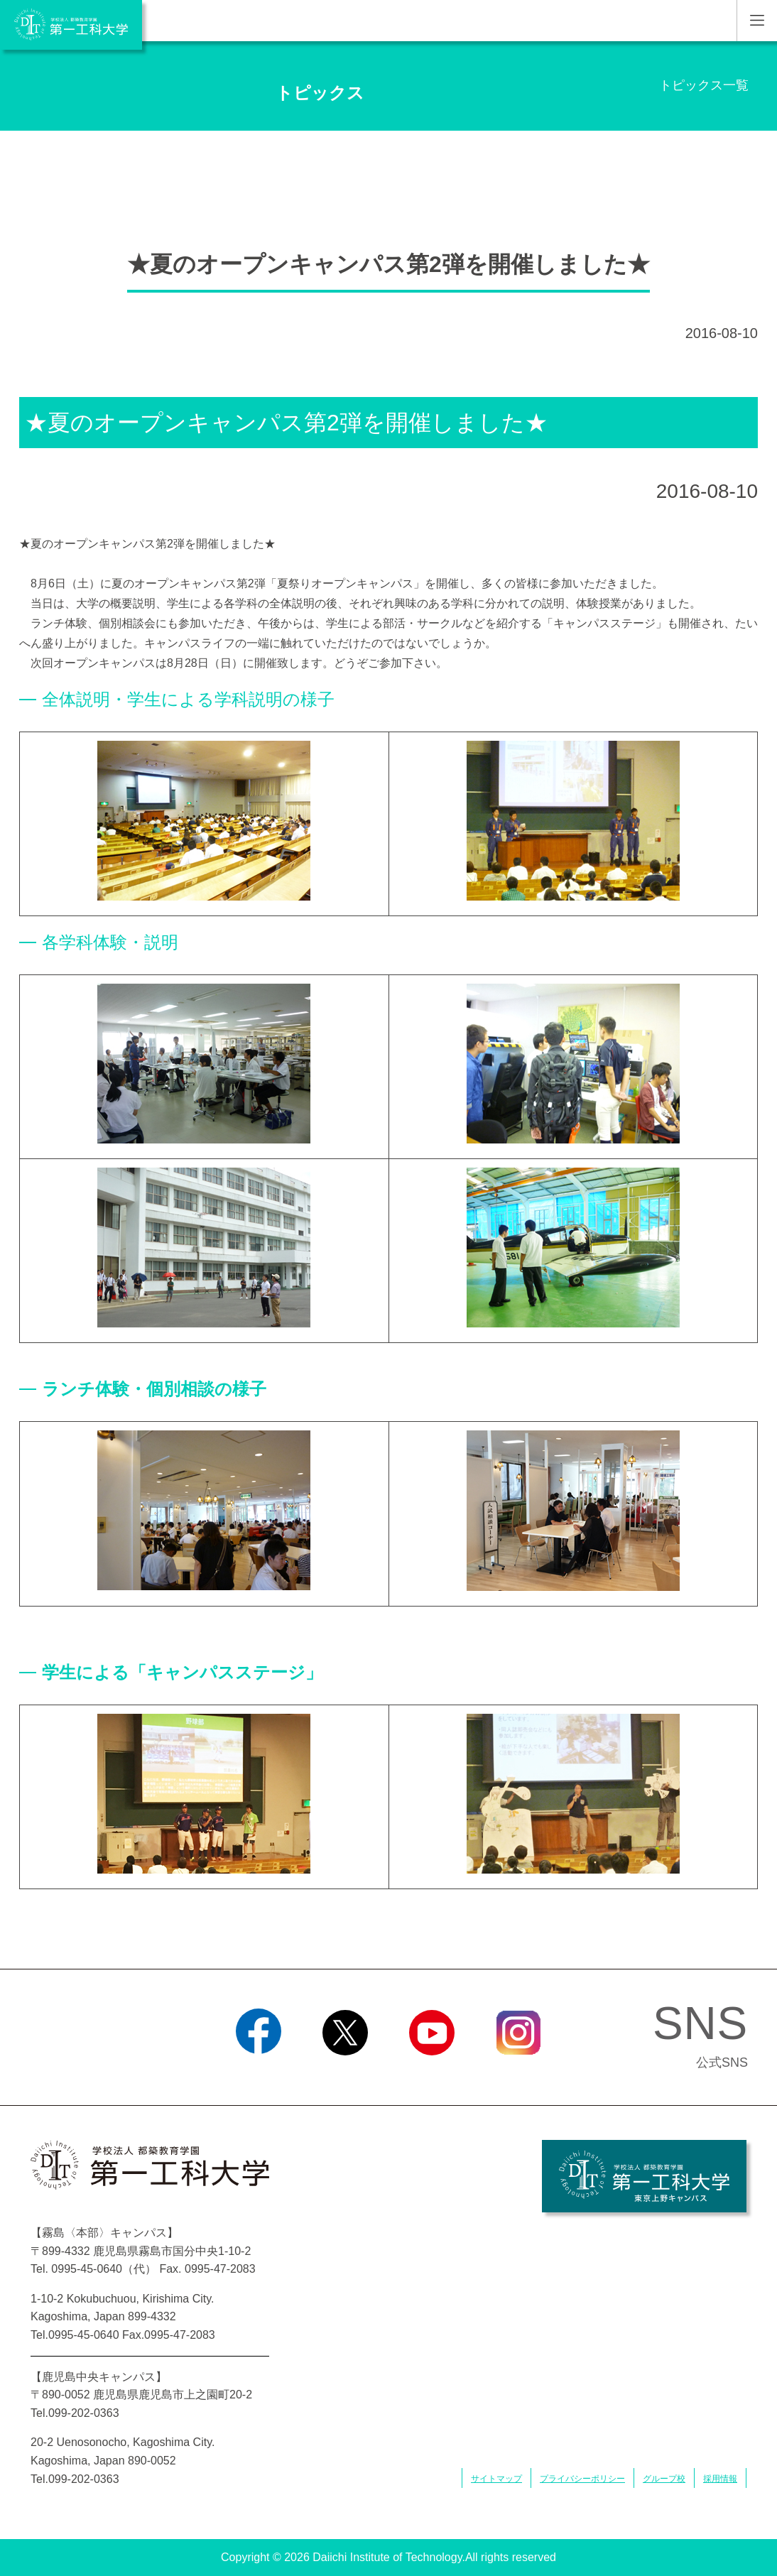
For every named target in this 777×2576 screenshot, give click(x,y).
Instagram (518, 2073)
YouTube (431, 2073)
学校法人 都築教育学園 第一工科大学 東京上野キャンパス (644, 2176)
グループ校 (664, 2479)
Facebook (258, 2073)
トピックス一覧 (704, 85)
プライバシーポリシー (582, 2479)
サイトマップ (496, 2479)
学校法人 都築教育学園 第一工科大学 (71, 25)
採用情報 (720, 2479)
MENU (757, 20)
